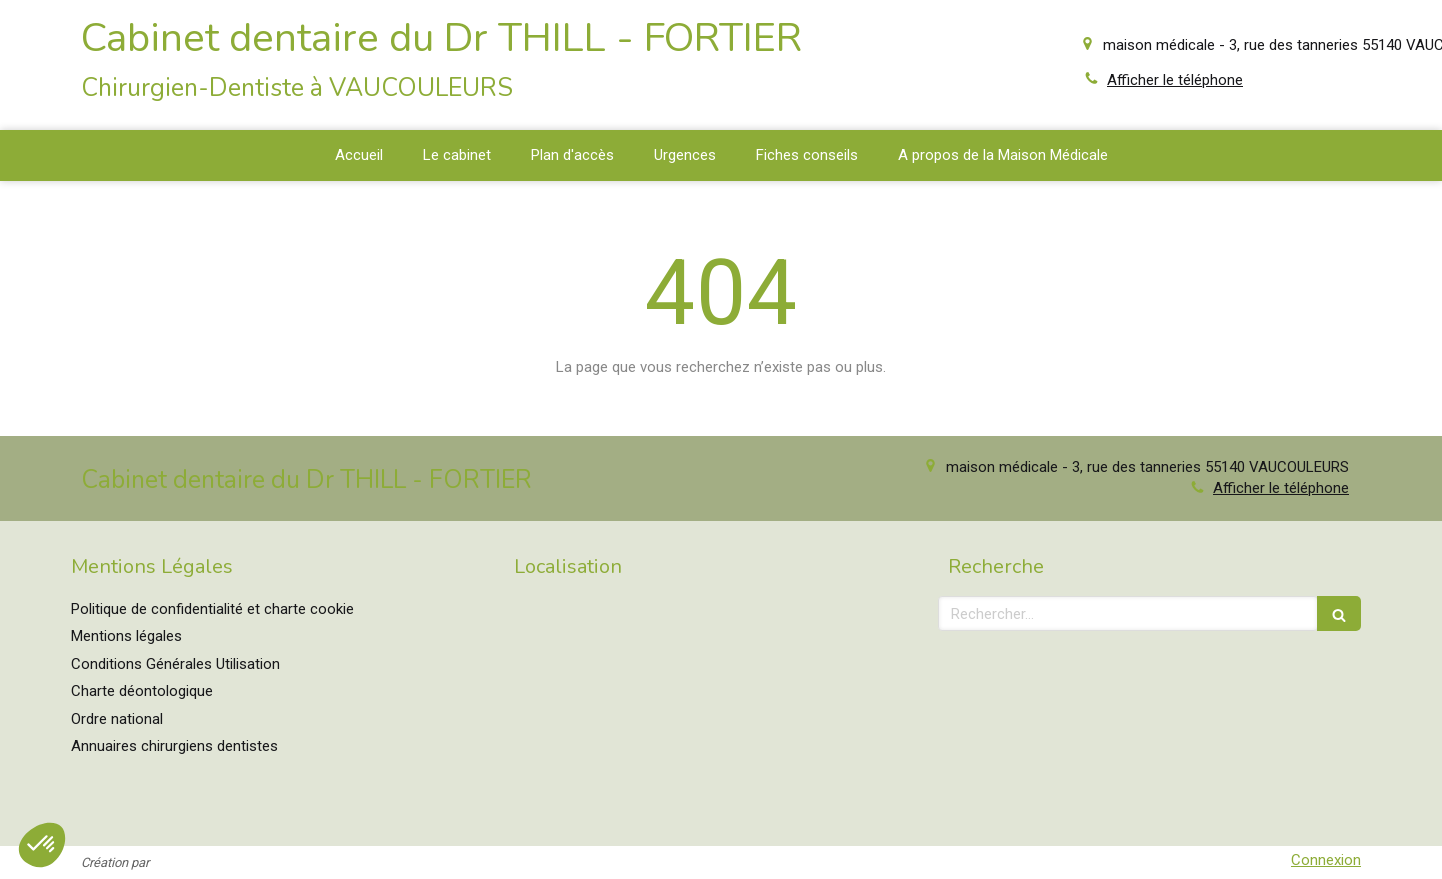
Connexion (1326, 860)
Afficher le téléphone (1175, 80)
